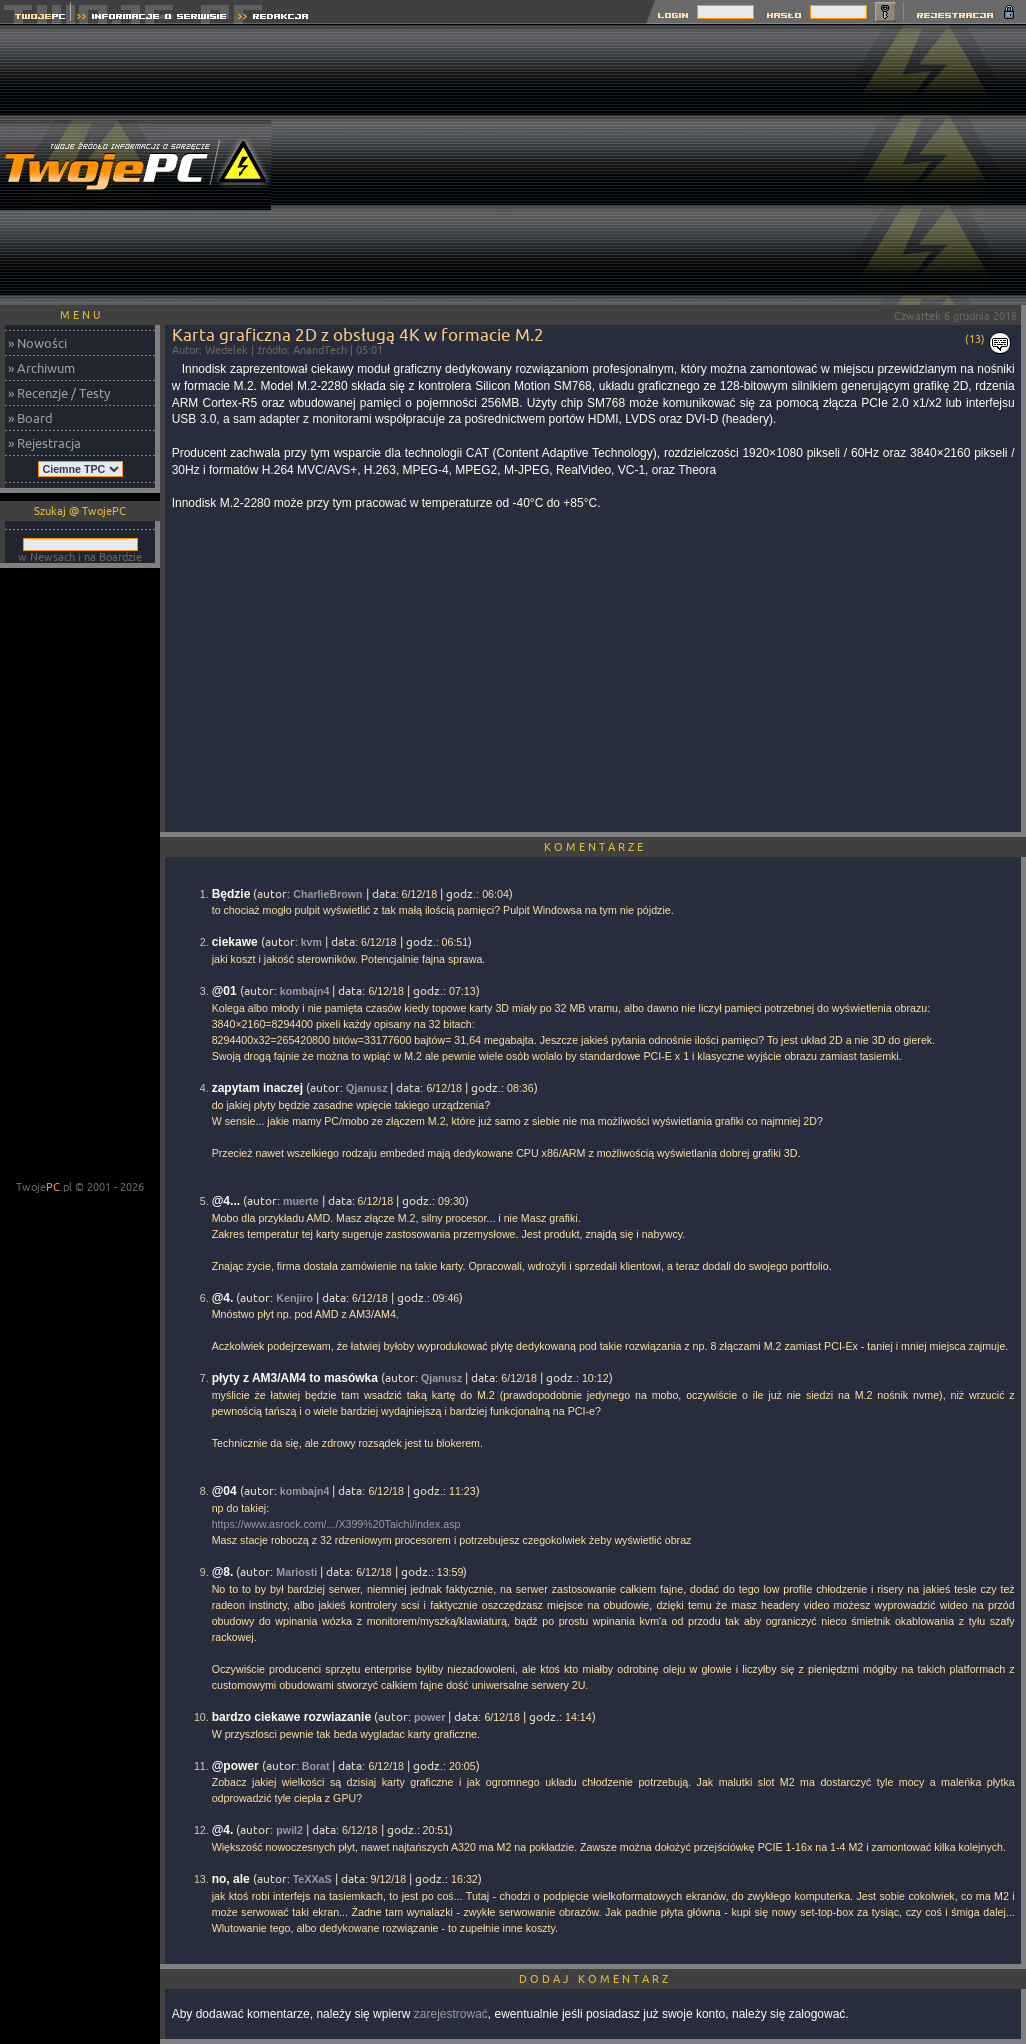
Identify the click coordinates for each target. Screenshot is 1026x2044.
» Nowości (37, 343)
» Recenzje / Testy (59, 393)
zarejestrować (451, 2014)
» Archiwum (41, 368)
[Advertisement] (663, 165)
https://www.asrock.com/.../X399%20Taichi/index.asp (336, 1524)
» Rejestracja (44, 443)
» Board (30, 418)
